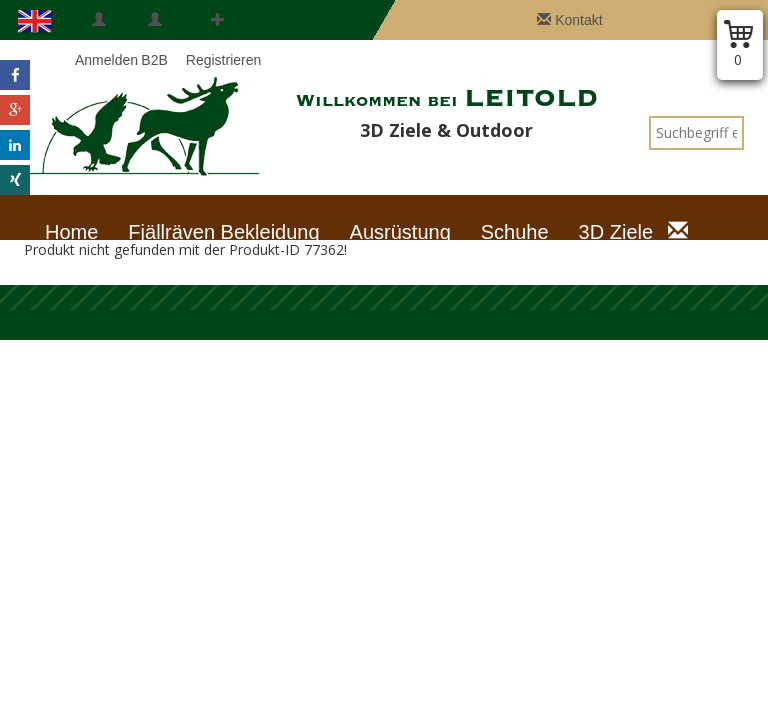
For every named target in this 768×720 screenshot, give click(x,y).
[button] (15, 75)
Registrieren (218, 40)
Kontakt (569, 20)
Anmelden (99, 40)
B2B (154, 40)
